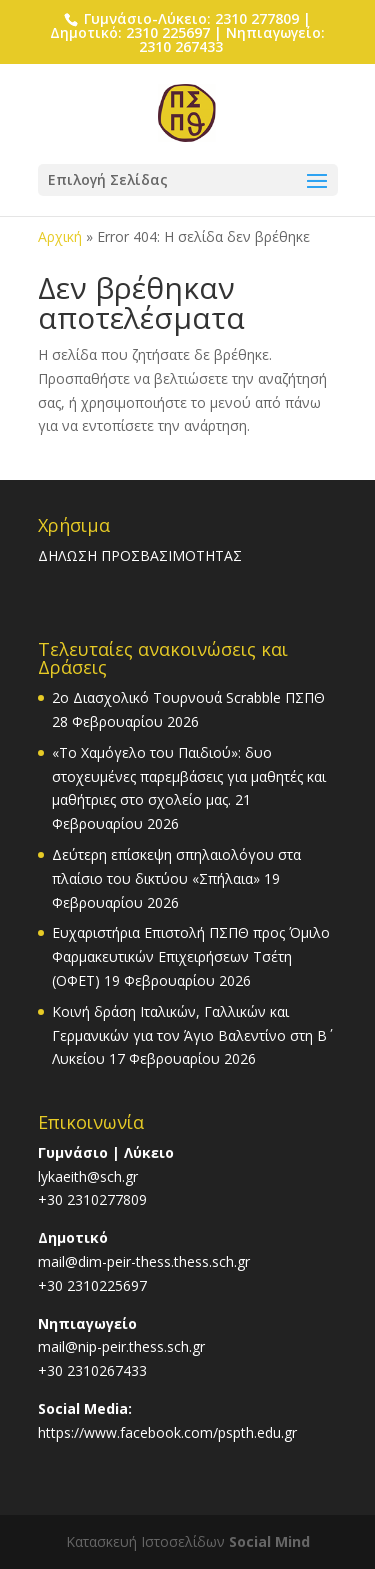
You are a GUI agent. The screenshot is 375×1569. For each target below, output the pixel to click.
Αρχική (60, 236)
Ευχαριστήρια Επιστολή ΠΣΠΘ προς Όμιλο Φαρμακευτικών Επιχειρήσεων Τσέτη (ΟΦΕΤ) (191, 956)
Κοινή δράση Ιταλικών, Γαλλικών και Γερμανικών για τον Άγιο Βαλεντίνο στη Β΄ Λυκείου (189, 1035)
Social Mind (269, 1541)
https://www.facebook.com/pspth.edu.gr (167, 1432)
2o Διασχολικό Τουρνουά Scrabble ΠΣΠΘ (188, 697)
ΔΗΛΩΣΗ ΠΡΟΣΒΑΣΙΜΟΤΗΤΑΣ (140, 555)
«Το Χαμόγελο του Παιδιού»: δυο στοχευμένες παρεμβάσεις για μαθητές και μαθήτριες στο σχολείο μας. (189, 776)
